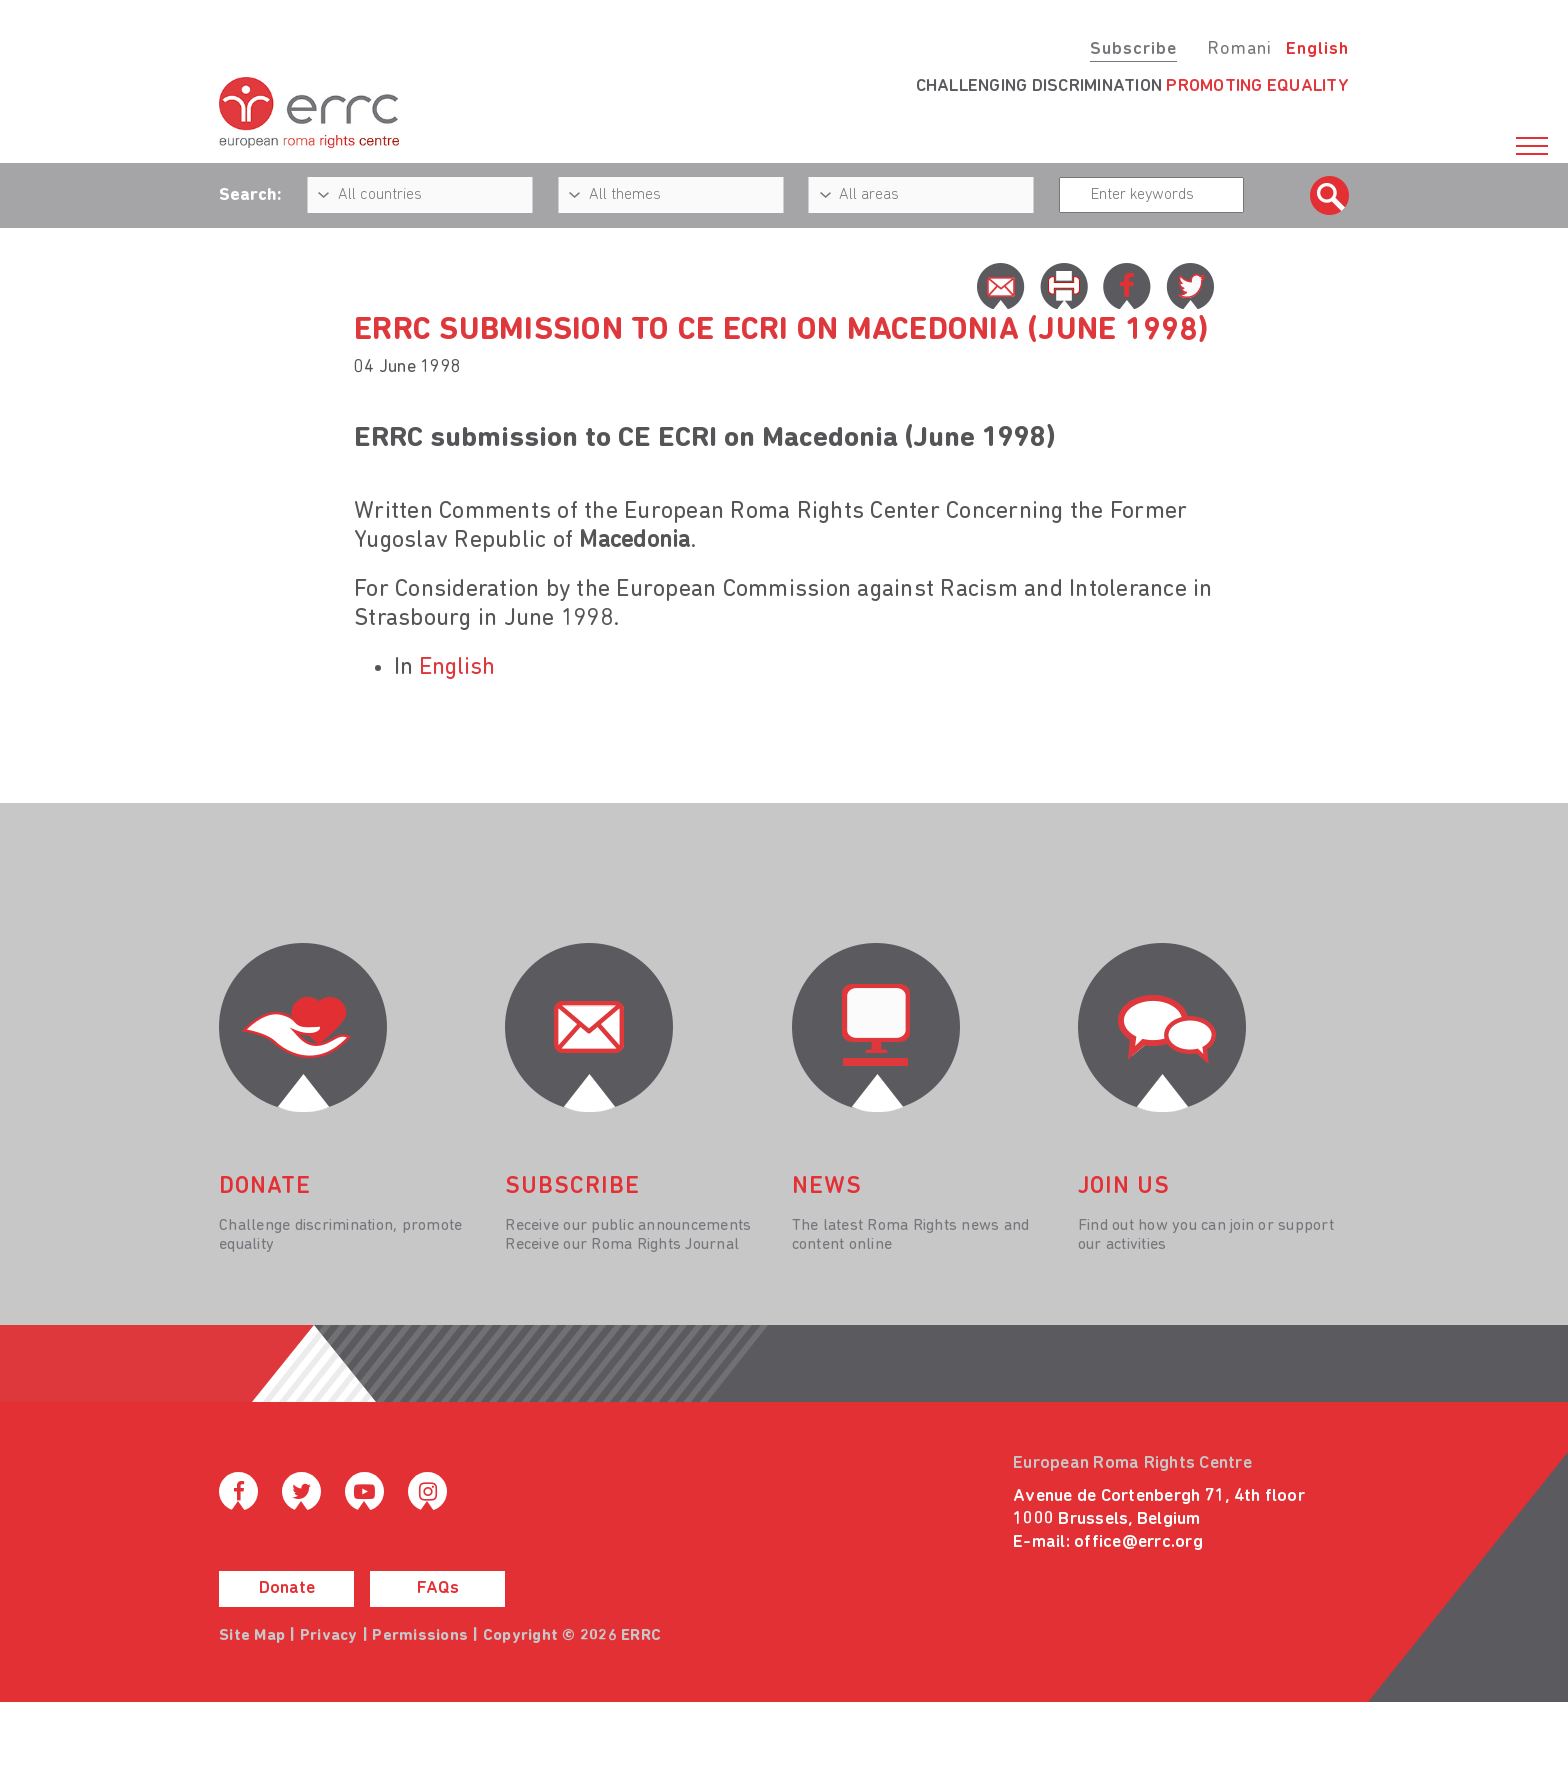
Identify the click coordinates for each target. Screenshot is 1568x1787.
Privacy (329, 1636)
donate (265, 1187)
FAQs (438, 1588)
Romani (1239, 49)
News (827, 1187)
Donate (287, 1588)
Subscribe (1133, 49)
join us (1124, 1187)
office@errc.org (1138, 1542)
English (1317, 49)
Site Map (252, 1636)
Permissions (420, 1636)
